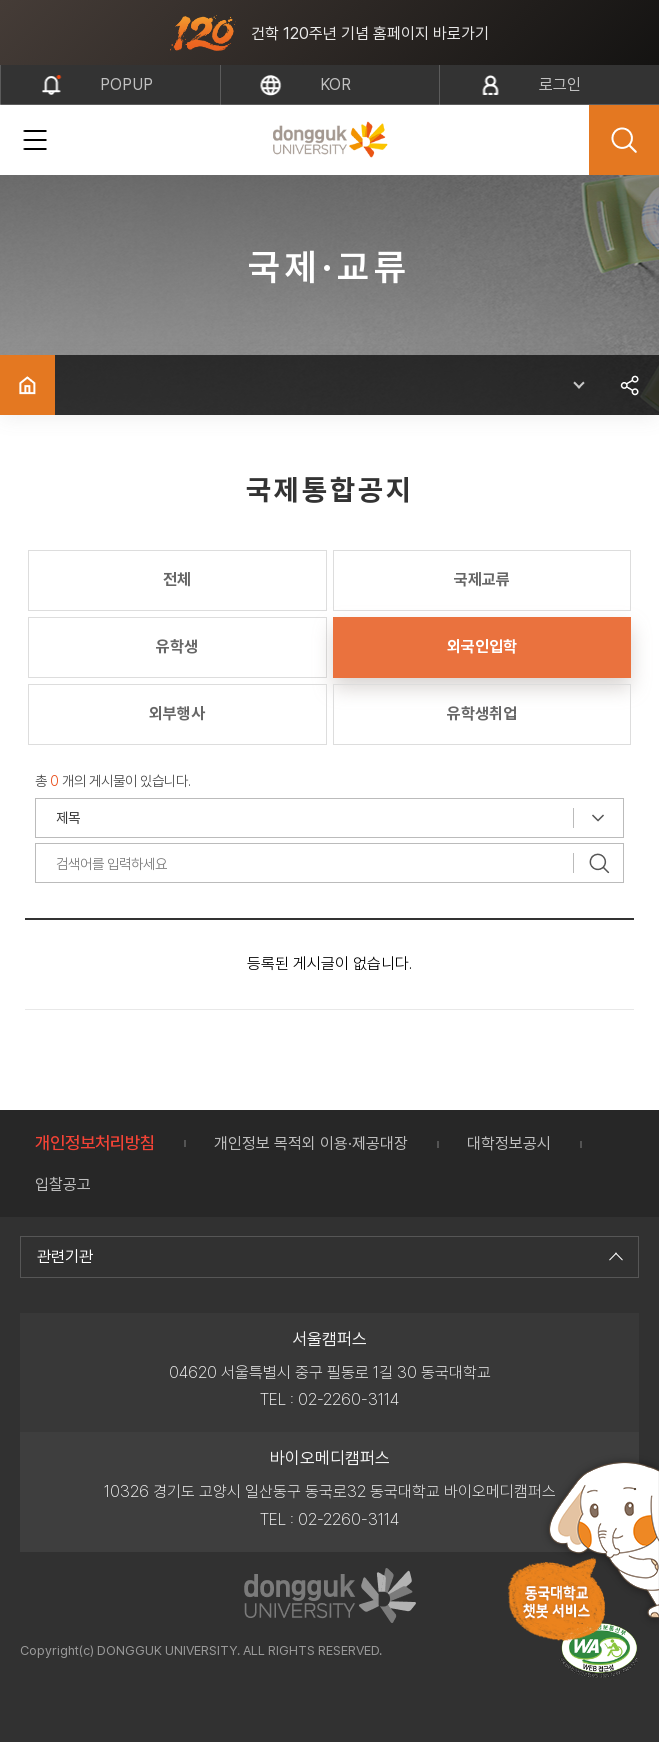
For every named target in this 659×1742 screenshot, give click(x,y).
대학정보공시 (509, 1143)
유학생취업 (482, 713)
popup (126, 84)
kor (335, 84)
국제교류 (482, 579)
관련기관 (327, 1256)
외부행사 (177, 713)
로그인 (560, 84)
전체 (177, 579)
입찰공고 (63, 1184)
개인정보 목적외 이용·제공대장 (311, 1143)
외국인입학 (482, 646)
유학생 (177, 646)
